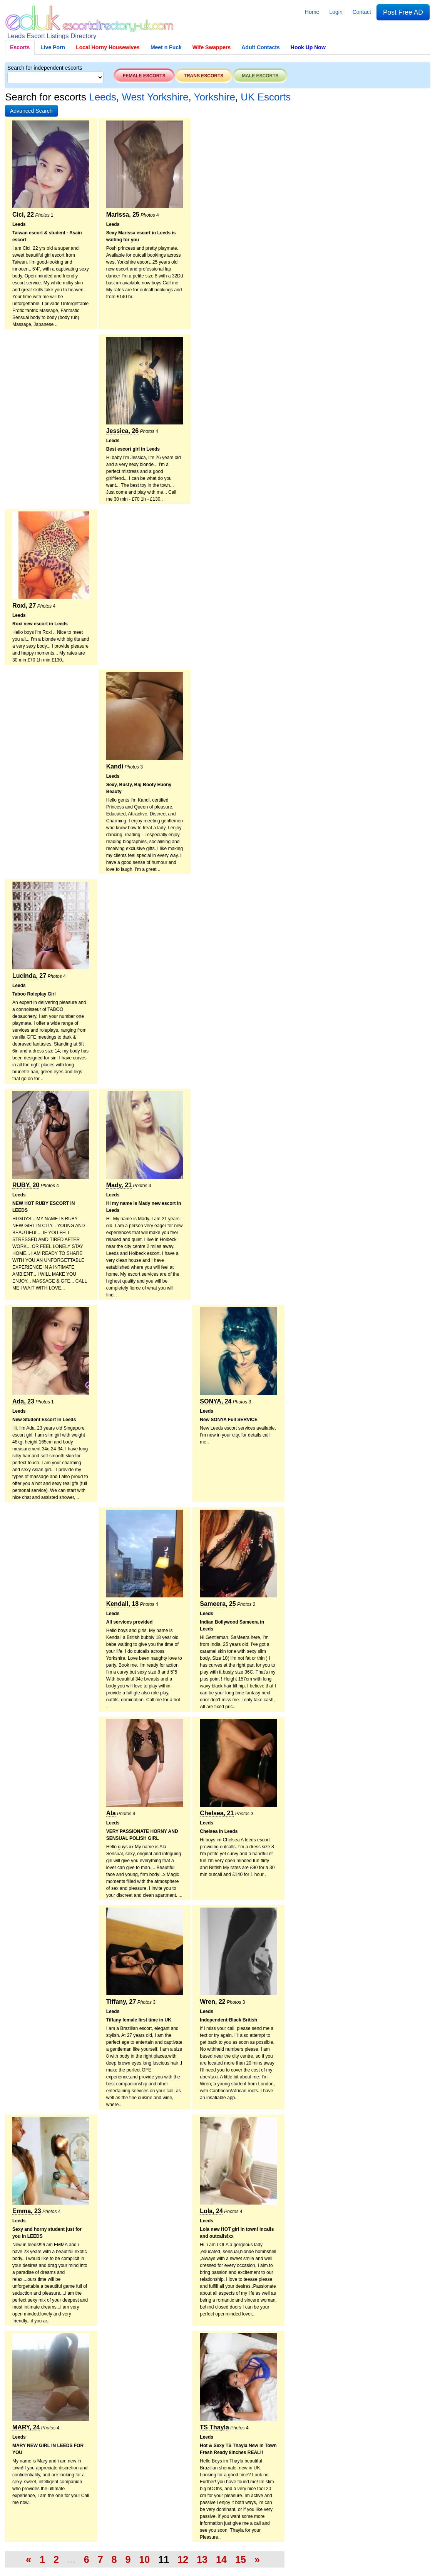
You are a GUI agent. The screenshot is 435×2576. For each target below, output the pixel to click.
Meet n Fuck (166, 47)
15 (240, 2559)
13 (202, 2559)
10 (144, 2559)
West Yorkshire (155, 97)
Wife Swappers (211, 47)
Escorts (20, 47)
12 (182, 2559)
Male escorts (260, 76)
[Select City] (55, 77)
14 (221, 2559)
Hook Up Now (308, 47)
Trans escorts (204, 76)
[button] (31, 111)
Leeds (102, 97)
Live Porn (52, 47)
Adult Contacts (260, 47)
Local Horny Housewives (108, 47)
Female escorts (144, 76)
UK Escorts (266, 97)
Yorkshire (214, 97)
